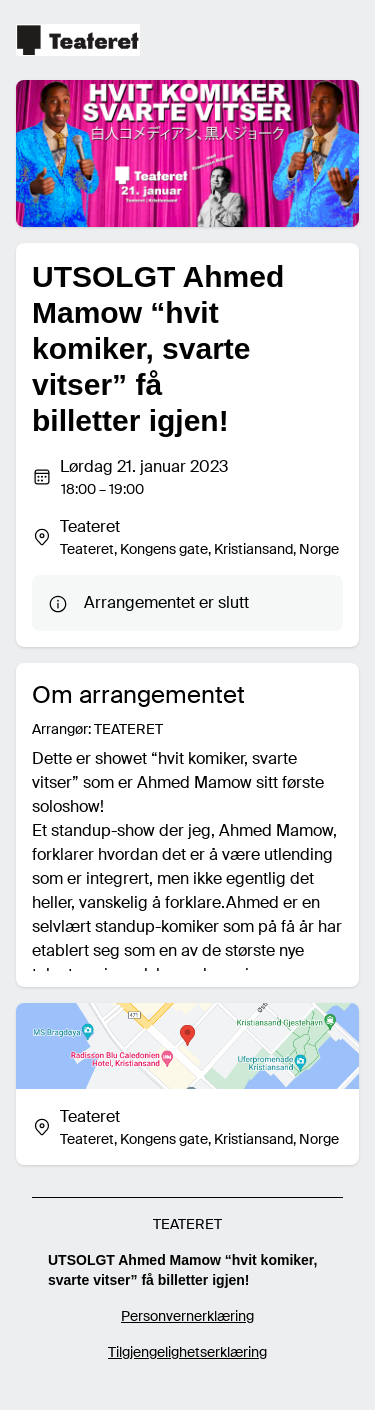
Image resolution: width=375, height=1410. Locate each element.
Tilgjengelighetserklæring (187, 1352)
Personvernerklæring (187, 1316)
